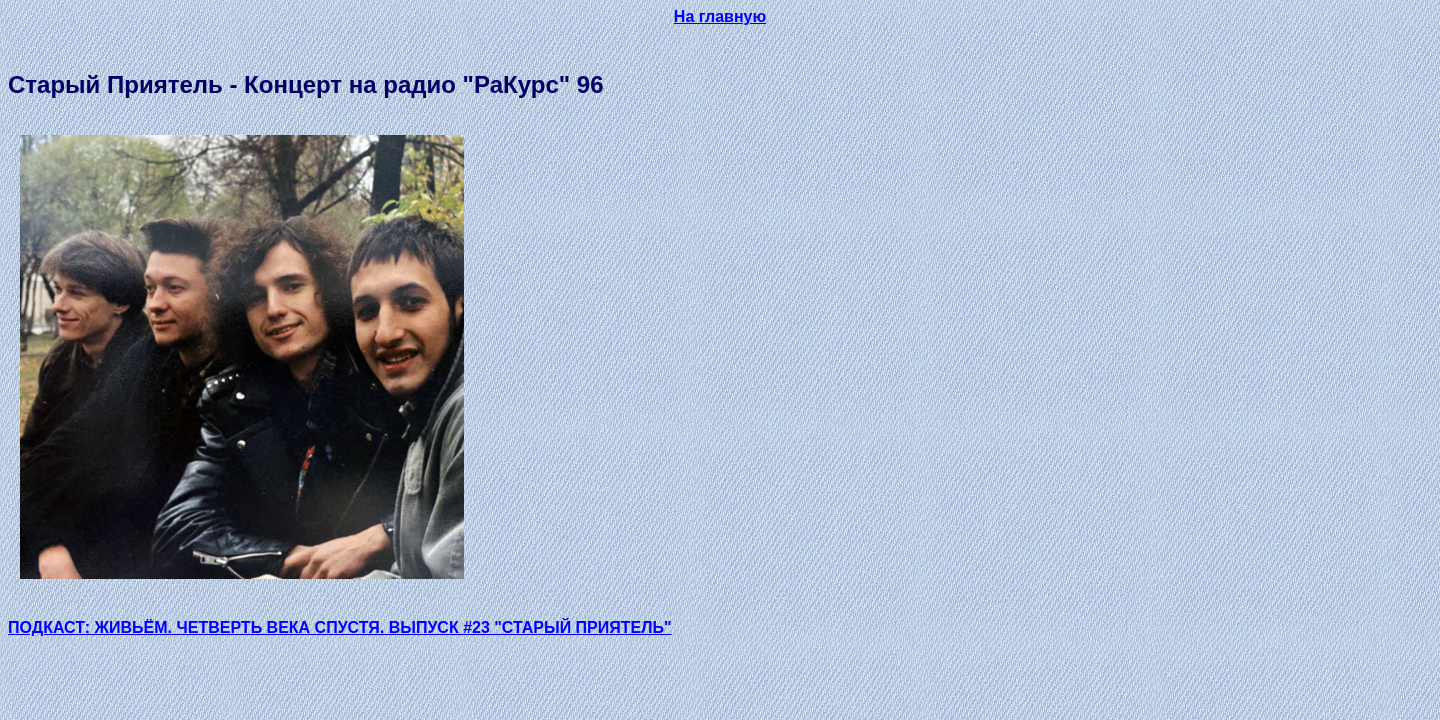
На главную (720, 16)
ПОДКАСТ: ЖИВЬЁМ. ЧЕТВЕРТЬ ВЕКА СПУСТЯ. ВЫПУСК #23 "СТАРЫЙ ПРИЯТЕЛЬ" (340, 627)
